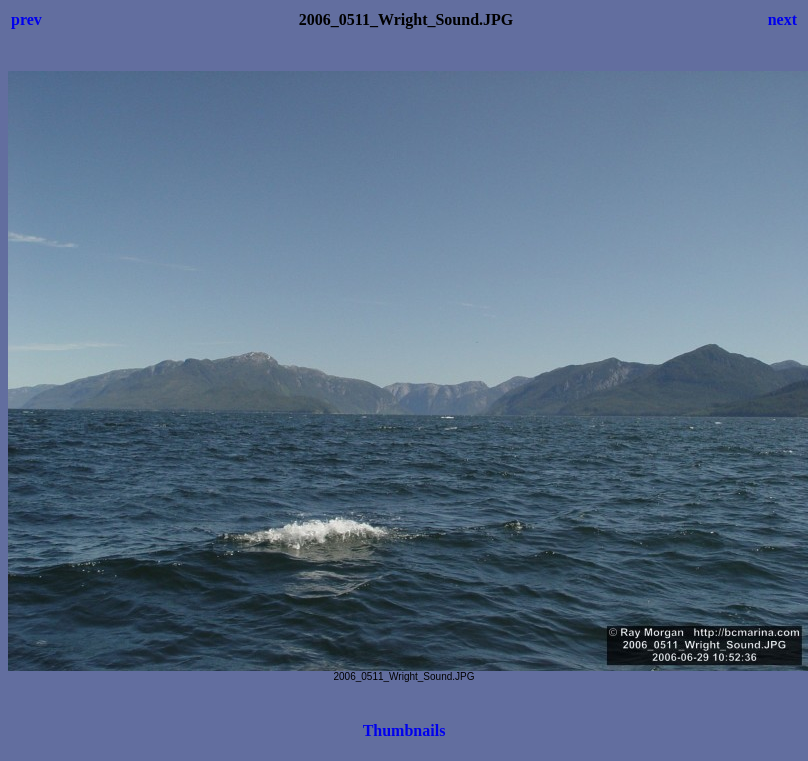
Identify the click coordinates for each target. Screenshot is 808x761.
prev (26, 19)
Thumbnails (404, 730)
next (782, 19)
